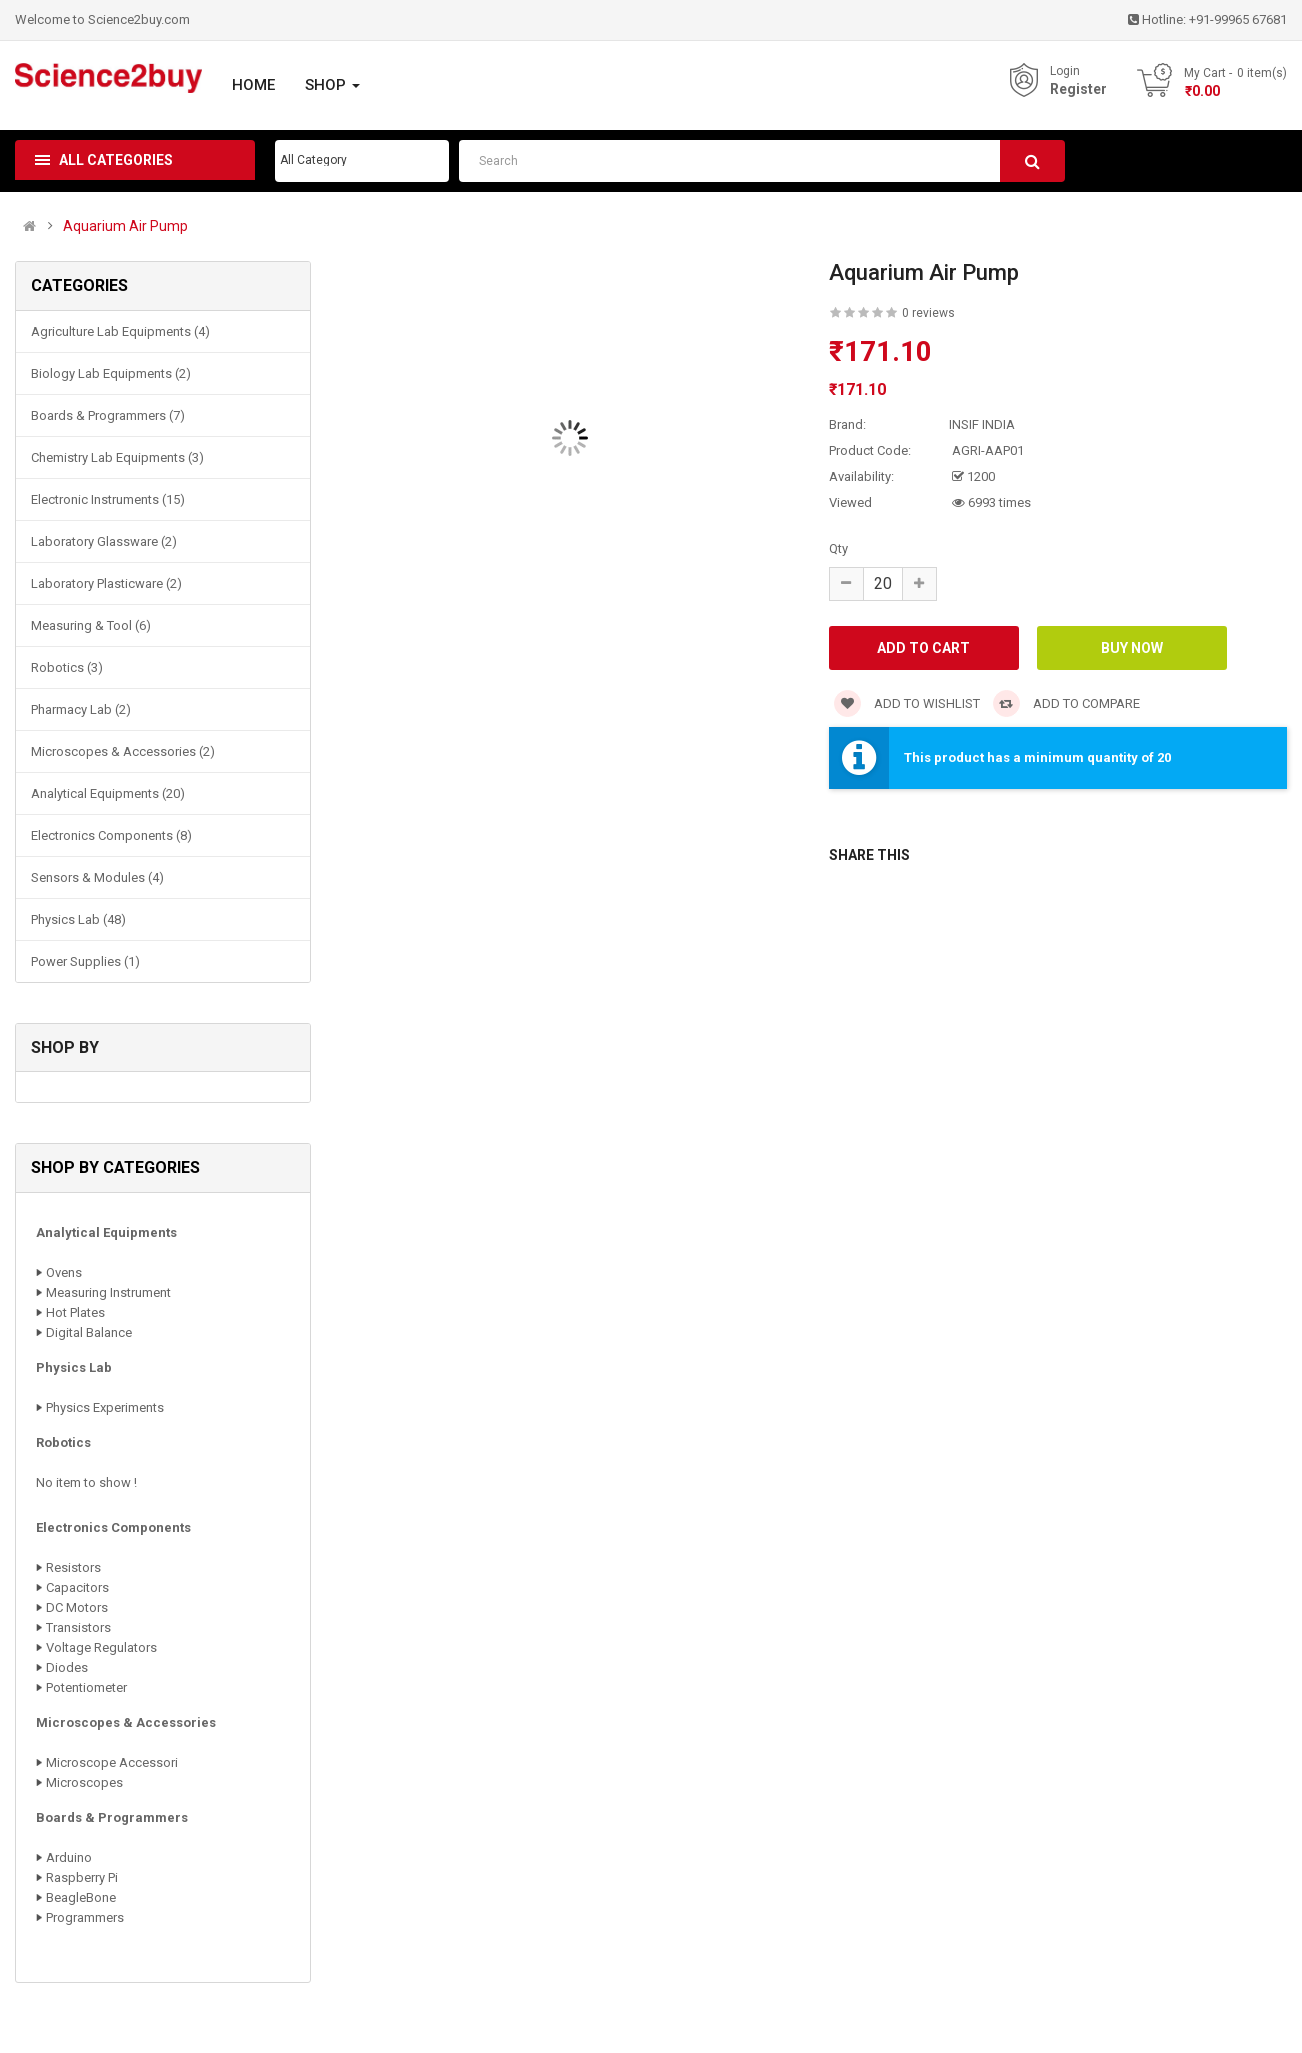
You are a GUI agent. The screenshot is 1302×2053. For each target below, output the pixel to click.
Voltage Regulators (101, 1647)
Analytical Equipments (106, 1232)
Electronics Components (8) (111, 835)
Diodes (67, 1667)
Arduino (69, 1857)
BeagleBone (81, 1897)
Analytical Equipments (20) (108, 793)
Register (1078, 89)
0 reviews (928, 313)
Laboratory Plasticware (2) (106, 583)
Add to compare (1066, 703)
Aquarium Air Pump (125, 226)
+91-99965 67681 (1238, 19)
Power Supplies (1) (85, 961)
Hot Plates (75, 1312)
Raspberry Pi (82, 1877)
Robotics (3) (67, 667)
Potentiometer (86, 1687)
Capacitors (77, 1587)
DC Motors (77, 1607)
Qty (838, 548)
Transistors (78, 1627)
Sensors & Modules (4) (97, 877)
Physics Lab (74, 1367)
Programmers (85, 1917)
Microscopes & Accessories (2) (123, 751)
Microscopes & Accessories (126, 1722)
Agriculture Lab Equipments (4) (120, 331)
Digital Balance (89, 1332)
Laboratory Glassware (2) (104, 541)
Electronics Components (113, 1527)
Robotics (63, 1442)
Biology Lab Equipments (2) (111, 373)
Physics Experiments (105, 1407)
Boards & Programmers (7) (108, 415)
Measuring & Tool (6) (91, 625)
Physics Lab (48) (78, 919)
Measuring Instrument (108, 1292)
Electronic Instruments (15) (108, 499)
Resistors (73, 1567)
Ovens (64, 1272)
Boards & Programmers (112, 1817)
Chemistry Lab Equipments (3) (117, 457)
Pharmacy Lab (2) (81, 709)
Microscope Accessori (112, 1762)
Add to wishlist (907, 703)
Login (1065, 71)
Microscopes (84, 1782)
